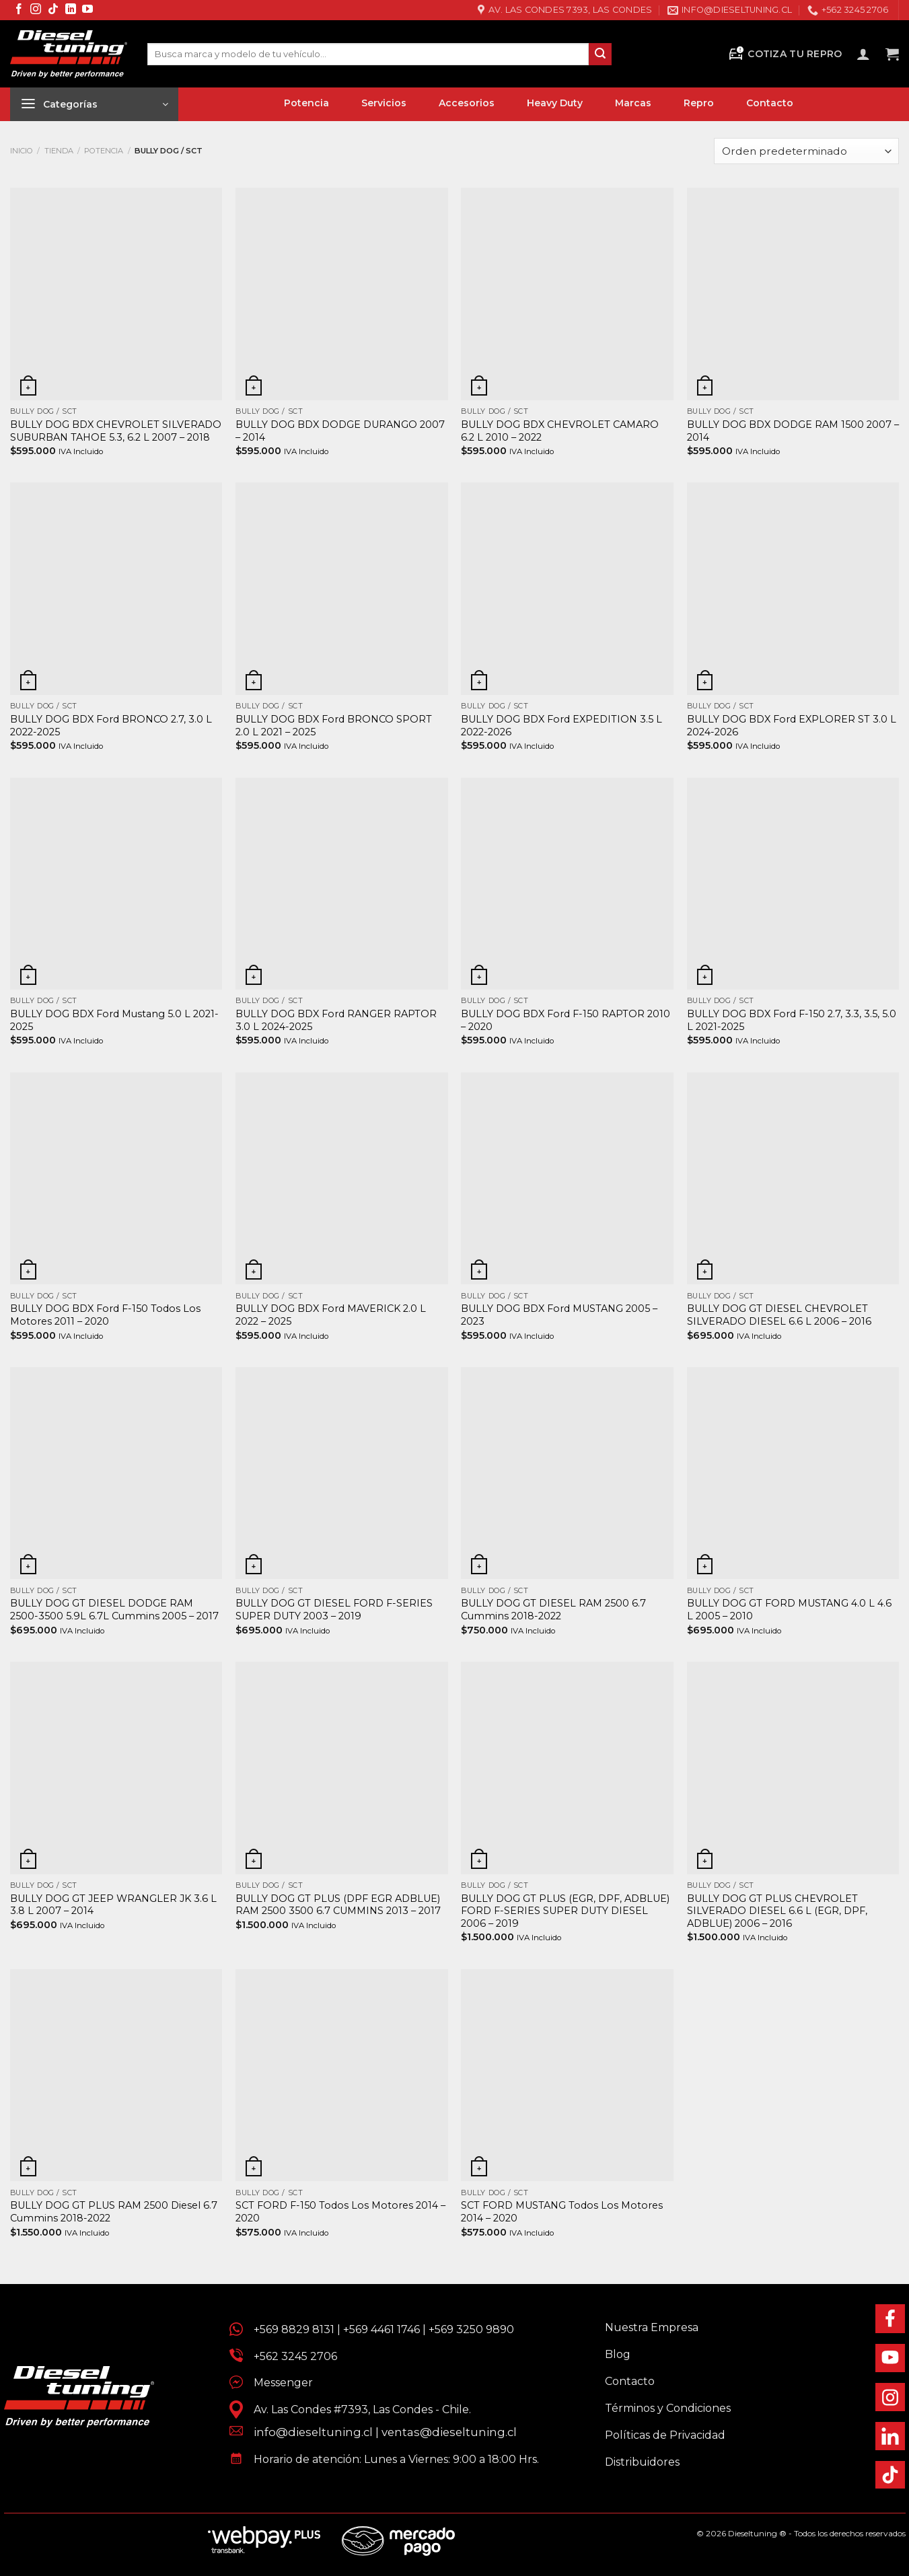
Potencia (103, 150)
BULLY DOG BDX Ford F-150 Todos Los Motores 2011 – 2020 (105, 1314)
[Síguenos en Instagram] (35, 9)
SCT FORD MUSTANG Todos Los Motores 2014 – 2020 (562, 2211)
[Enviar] (600, 54)
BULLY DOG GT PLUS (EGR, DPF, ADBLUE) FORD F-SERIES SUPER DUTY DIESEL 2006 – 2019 (565, 1910)
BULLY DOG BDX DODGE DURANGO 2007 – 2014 (340, 430)
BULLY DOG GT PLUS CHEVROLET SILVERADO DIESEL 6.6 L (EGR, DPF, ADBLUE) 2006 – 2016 (777, 1910)
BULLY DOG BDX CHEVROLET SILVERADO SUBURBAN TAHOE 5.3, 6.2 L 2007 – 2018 (115, 430)
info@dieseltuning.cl (313, 2432)
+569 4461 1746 (381, 2329)
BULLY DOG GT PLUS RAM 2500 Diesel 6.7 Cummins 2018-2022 (113, 2211)
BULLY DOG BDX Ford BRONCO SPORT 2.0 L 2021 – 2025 (333, 725)
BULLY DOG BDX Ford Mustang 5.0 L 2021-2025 (114, 1020)
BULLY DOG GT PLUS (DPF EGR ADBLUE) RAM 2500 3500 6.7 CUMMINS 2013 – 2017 (338, 1904)
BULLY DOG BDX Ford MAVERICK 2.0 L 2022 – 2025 (330, 1314)
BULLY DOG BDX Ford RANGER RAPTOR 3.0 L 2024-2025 (336, 1020)
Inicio (21, 150)
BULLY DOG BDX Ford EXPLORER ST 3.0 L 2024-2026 (791, 725)
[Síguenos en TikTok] (53, 9)
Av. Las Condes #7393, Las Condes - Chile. (357, 2409)
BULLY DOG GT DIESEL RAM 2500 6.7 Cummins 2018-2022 (553, 1609)
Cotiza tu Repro (784, 54)
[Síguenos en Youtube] (87, 9)
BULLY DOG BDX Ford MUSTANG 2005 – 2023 (559, 1314)
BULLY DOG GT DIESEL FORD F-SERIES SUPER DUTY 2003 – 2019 (334, 1609)
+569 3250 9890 (471, 2329)
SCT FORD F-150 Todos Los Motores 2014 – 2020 (340, 2211)
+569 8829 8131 (294, 2329)
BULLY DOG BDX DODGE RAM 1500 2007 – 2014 (793, 430)
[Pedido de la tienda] (806, 151)
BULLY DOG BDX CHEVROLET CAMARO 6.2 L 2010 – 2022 (560, 430)
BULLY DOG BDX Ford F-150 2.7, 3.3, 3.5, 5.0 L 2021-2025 (791, 1020)
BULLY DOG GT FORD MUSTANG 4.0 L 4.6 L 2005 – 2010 (789, 1609)
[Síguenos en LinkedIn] (70, 9)
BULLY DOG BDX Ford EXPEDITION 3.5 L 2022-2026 (561, 725)
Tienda (58, 150)
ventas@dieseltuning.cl (449, 2432)
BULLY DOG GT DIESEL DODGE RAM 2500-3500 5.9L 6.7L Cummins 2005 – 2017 (114, 1609)
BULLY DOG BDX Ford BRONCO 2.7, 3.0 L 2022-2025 (111, 725)
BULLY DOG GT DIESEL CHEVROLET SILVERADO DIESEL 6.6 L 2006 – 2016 (779, 1314)
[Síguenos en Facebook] (18, 9)
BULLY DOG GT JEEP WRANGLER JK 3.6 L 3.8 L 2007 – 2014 (113, 1904)
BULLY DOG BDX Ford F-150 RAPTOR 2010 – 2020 (565, 1020)
